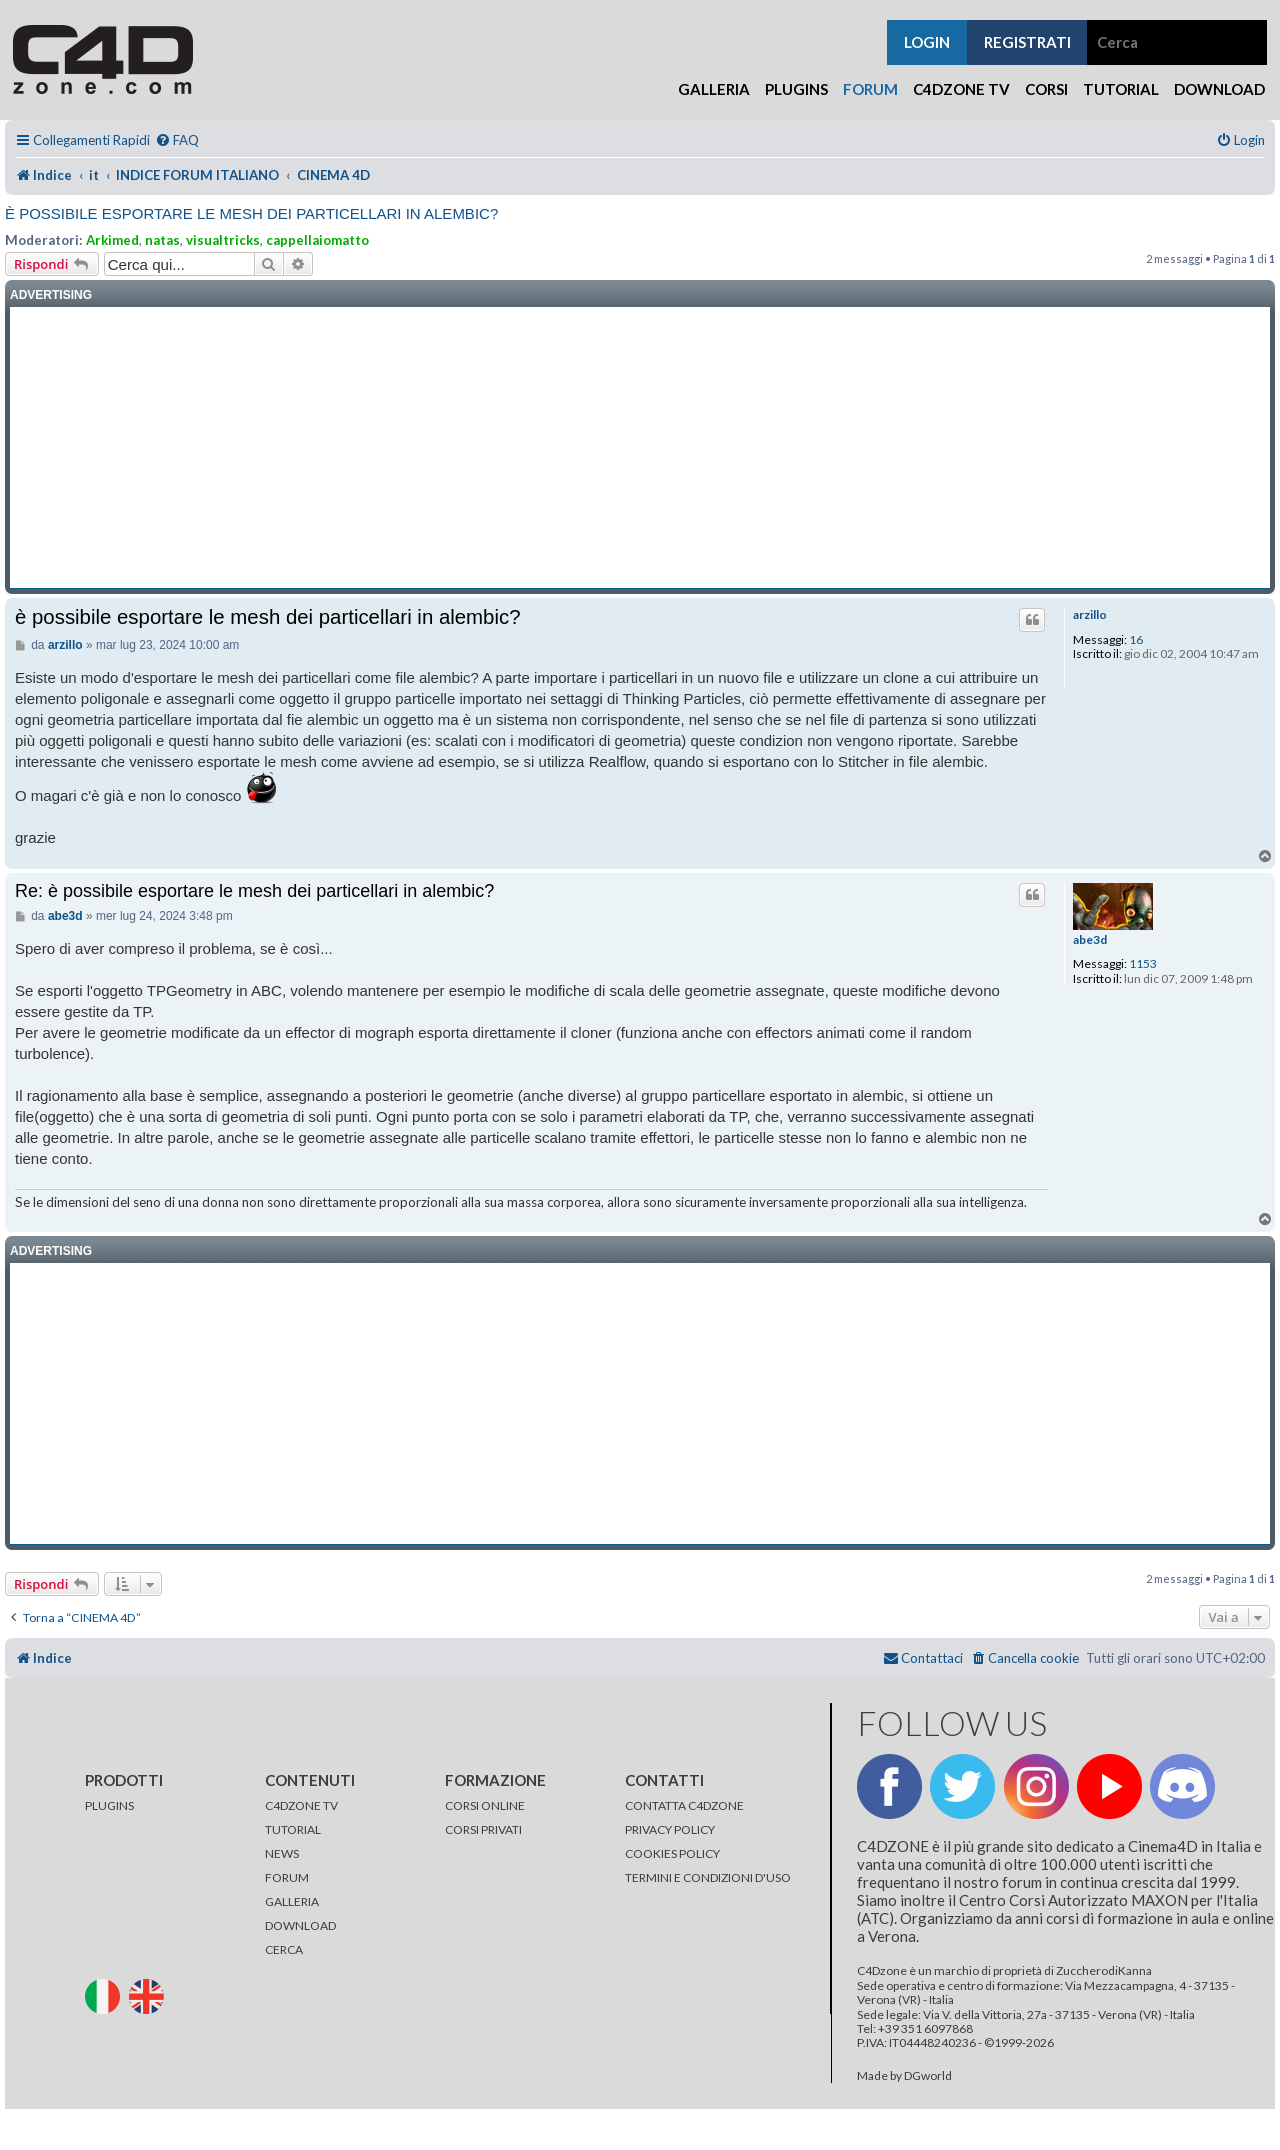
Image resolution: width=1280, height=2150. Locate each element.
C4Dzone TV (961, 89)
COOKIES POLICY (672, 1853)
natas (162, 240)
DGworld (928, 2076)
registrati (1027, 42)
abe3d (1090, 940)
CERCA (284, 1949)
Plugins (796, 89)
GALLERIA (292, 1901)
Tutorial (1121, 89)
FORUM (287, 1877)
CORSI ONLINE (485, 1805)
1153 (1143, 964)
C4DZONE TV (301, 1805)
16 (1136, 640)
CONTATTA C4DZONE (684, 1805)
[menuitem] (177, 140)
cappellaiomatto (317, 240)
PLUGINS (109, 1805)
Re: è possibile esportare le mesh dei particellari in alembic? (254, 891)
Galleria (714, 89)
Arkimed (112, 240)
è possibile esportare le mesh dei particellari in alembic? (251, 213)
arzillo (1090, 615)
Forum (870, 89)
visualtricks (223, 240)
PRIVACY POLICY (670, 1829)
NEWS (282, 1853)
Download (1219, 89)
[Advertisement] (640, 448)
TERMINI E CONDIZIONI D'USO (708, 1877)
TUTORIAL (293, 1829)
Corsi (1046, 89)
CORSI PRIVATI (483, 1829)
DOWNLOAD (300, 1925)
